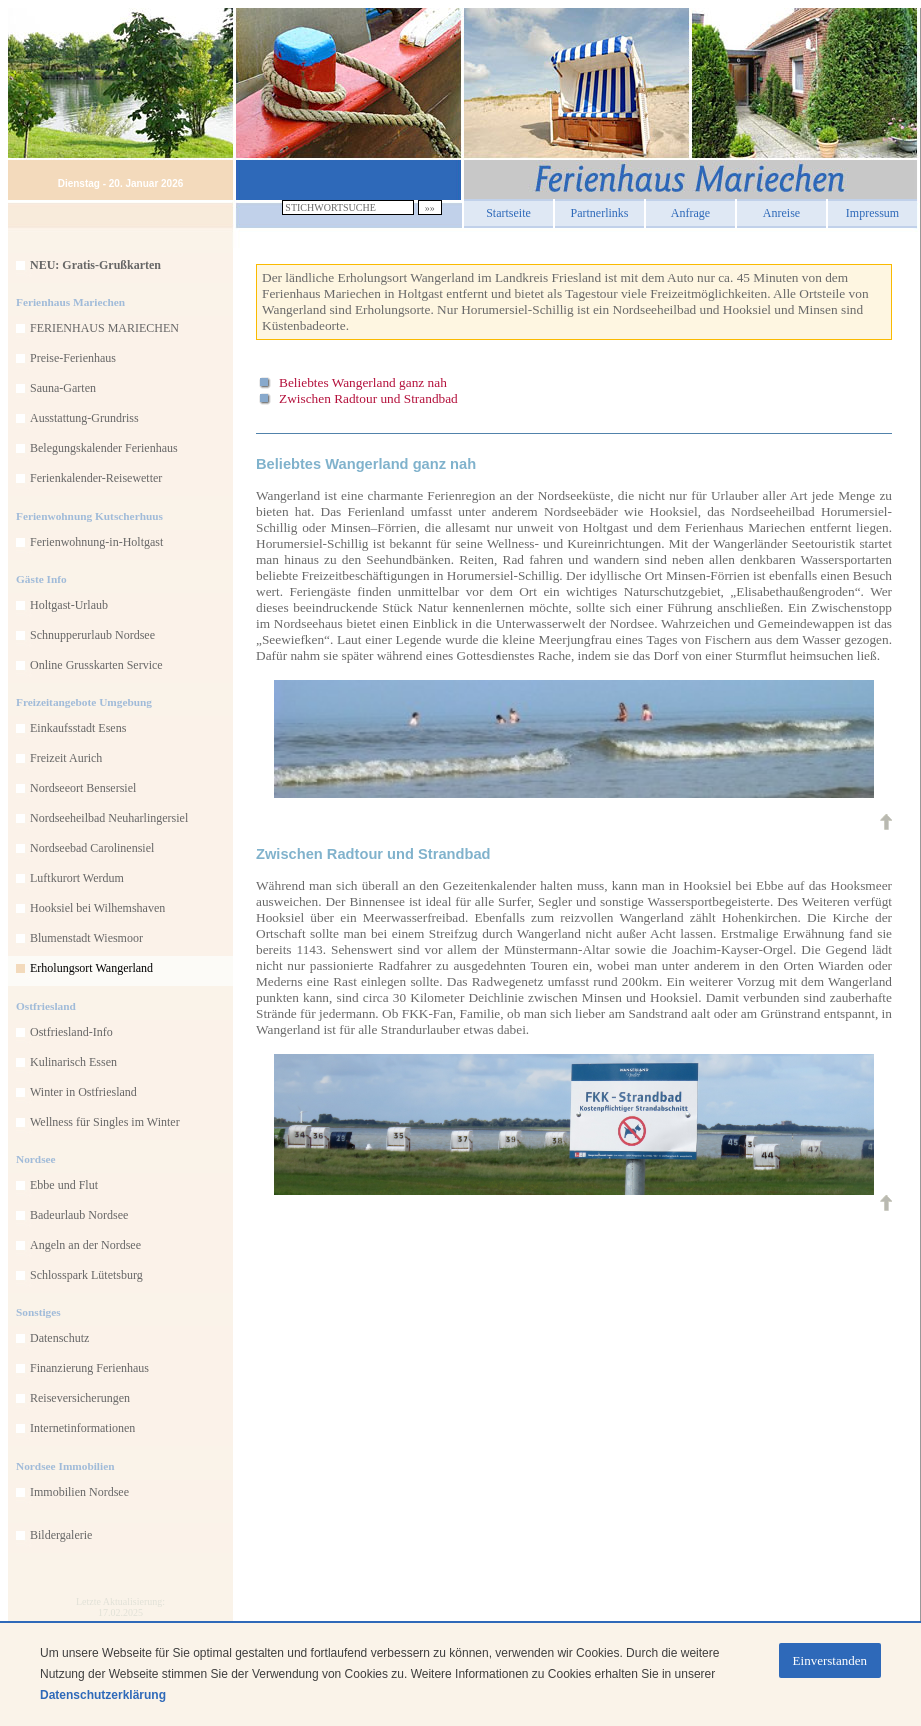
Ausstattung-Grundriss (84, 418)
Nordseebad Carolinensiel (92, 848)
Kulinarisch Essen (73, 1062)
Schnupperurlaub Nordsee (92, 635)
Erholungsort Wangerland (91, 968)
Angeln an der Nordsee (85, 1245)
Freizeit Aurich (66, 758)
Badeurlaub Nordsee (79, 1215)
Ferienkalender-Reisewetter (96, 478)
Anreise (781, 210)
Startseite (508, 210)
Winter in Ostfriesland (83, 1092)
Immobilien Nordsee (79, 1492)
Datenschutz (59, 1338)
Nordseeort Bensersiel (83, 788)
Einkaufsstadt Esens (78, 728)
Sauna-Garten (63, 388)
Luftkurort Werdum (77, 878)
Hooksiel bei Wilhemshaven (97, 908)
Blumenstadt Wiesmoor (86, 938)
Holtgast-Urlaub (69, 605)
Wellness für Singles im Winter (105, 1122)
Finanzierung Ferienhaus (89, 1368)
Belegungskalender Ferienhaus (104, 448)
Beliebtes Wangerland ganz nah (363, 382)
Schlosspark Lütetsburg (86, 1275)
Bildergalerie (61, 1535)
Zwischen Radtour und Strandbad (368, 398)
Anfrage (690, 210)
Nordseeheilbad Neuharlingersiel (109, 818)
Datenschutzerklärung (103, 1695)
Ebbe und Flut (64, 1185)
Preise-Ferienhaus (73, 358)
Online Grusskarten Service (96, 665)
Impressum (872, 210)
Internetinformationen (82, 1428)
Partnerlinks (599, 210)
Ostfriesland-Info (71, 1032)
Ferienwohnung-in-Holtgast (96, 542)
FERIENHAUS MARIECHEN (104, 328)
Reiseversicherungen (80, 1398)
